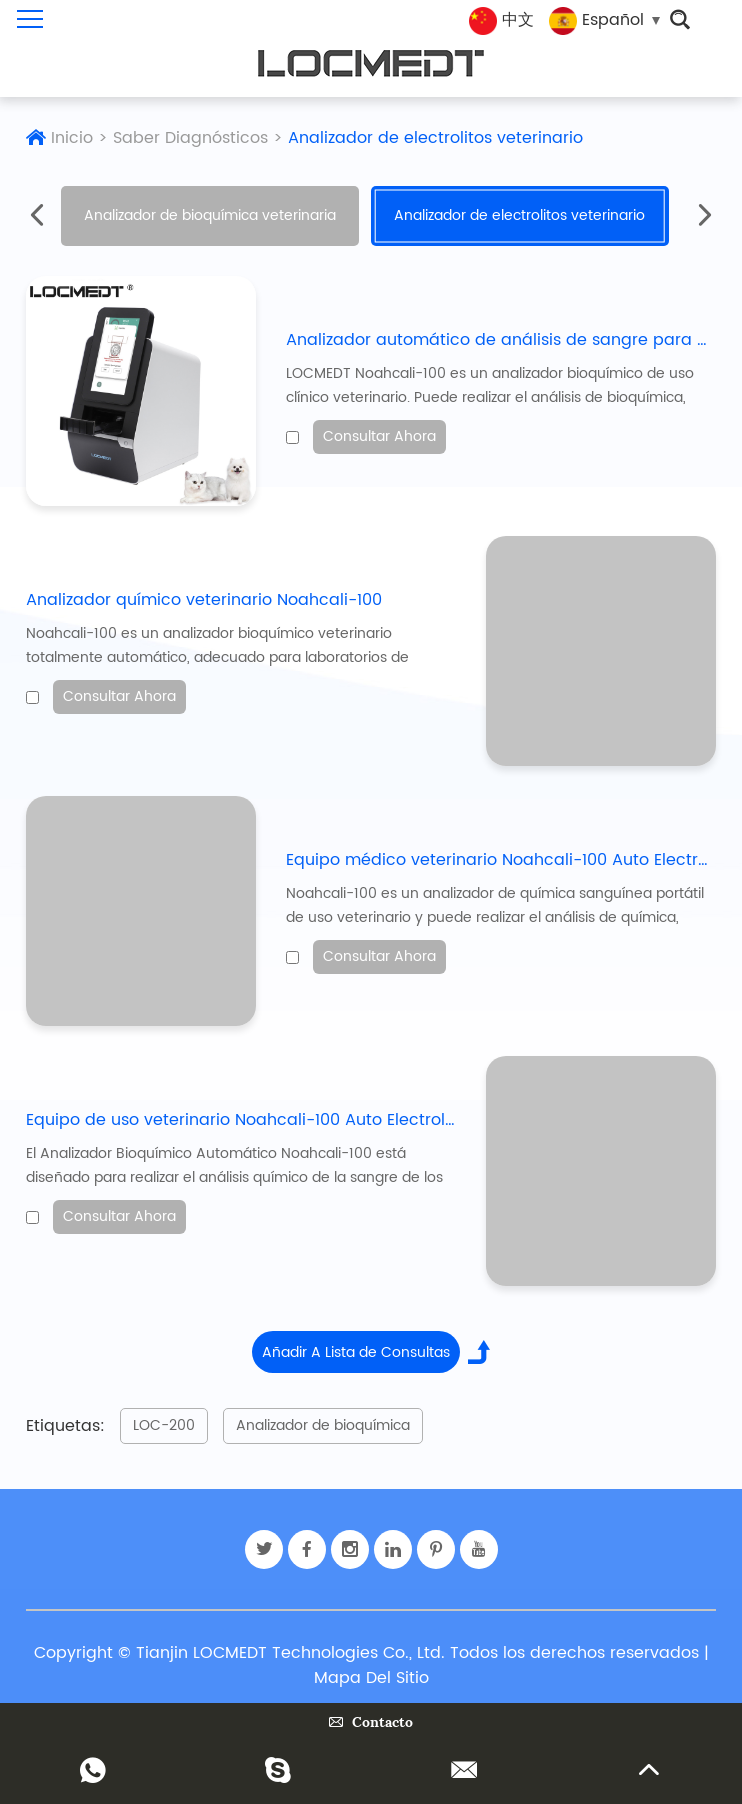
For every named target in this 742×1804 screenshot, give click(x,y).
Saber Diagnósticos (190, 138)
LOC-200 (164, 1425)
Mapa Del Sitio (371, 1678)
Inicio (72, 138)
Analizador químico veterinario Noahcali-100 (204, 600)
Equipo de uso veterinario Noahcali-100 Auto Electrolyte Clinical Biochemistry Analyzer (370, 1120)
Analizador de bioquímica (323, 1425)
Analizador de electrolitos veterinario (435, 138)
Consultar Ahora (379, 436)
